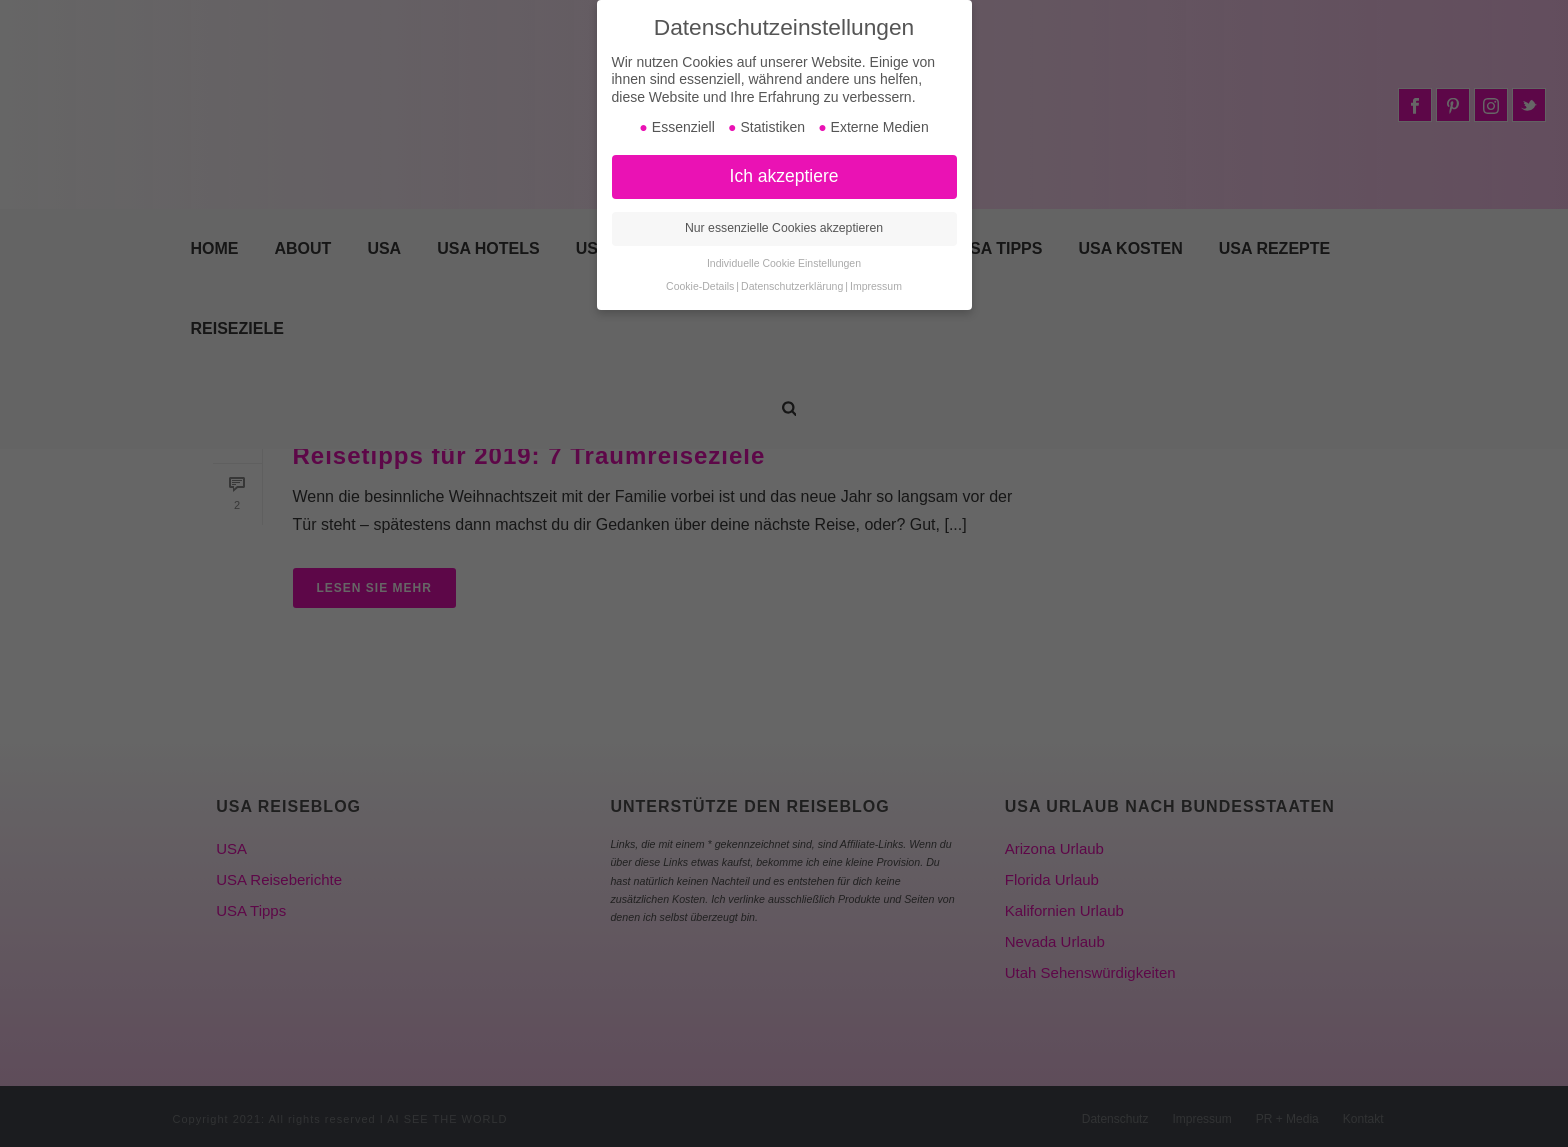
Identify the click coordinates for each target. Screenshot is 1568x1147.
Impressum (876, 286)
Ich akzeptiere (784, 176)
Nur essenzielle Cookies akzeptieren (784, 228)
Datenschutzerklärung (792, 286)
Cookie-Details (700, 286)
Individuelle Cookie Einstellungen (784, 263)
